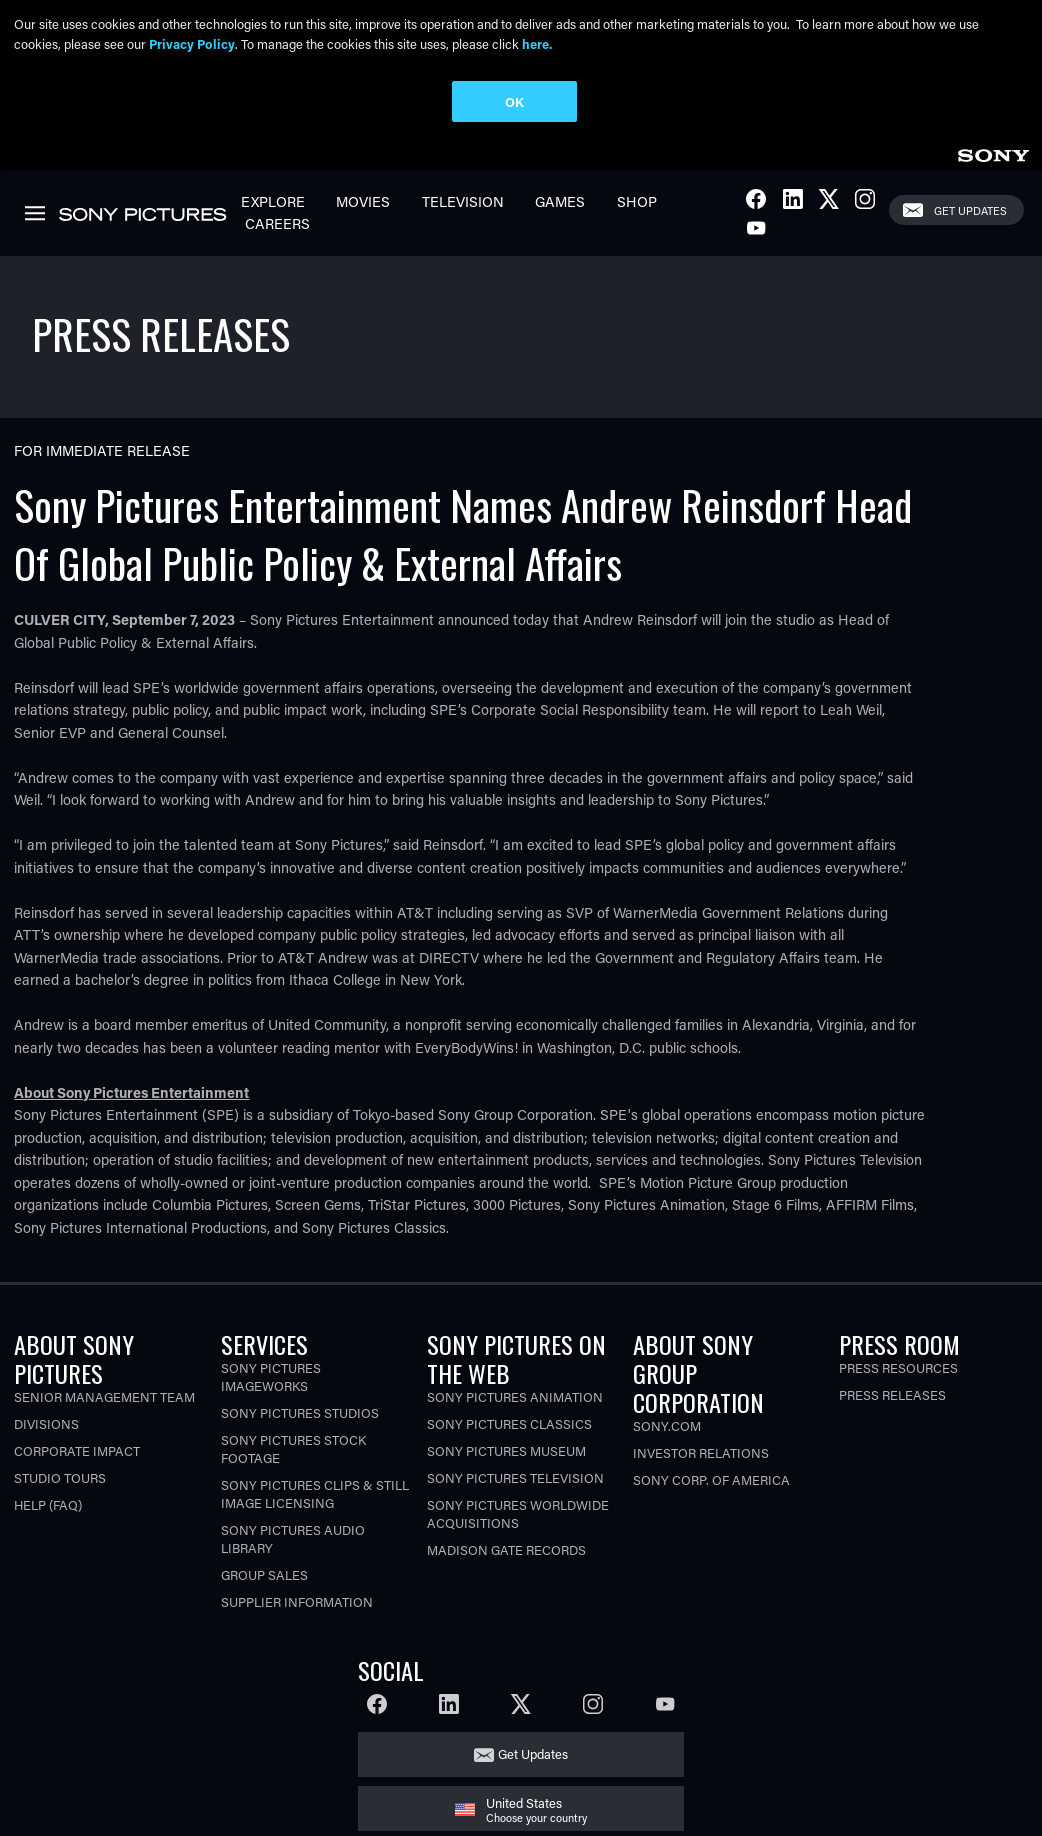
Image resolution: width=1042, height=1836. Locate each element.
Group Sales (264, 1574)
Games (560, 201)
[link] (993, 152)
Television (463, 201)
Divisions (46, 1423)
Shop (637, 201)
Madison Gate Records (506, 1549)
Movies (363, 201)
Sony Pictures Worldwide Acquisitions (518, 1513)
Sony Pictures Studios (300, 1412)
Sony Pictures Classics (509, 1423)
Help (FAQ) (48, 1504)
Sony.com (667, 1425)
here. (537, 43)
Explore (273, 201)
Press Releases (892, 1394)
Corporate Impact (77, 1450)
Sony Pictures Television (515, 1477)
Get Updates (970, 210)
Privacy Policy (192, 43)
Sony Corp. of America (711, 1479)
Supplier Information (297, 1601)
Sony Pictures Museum (506, 1450)
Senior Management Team (104, 1396)
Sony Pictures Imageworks (271, 1376)
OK (514, 101)
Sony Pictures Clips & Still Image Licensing (315, 1493)
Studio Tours (60, 1477)
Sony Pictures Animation (515, 1396)
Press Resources (898, 1367)
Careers (277, 223)
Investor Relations (701, 1452)
